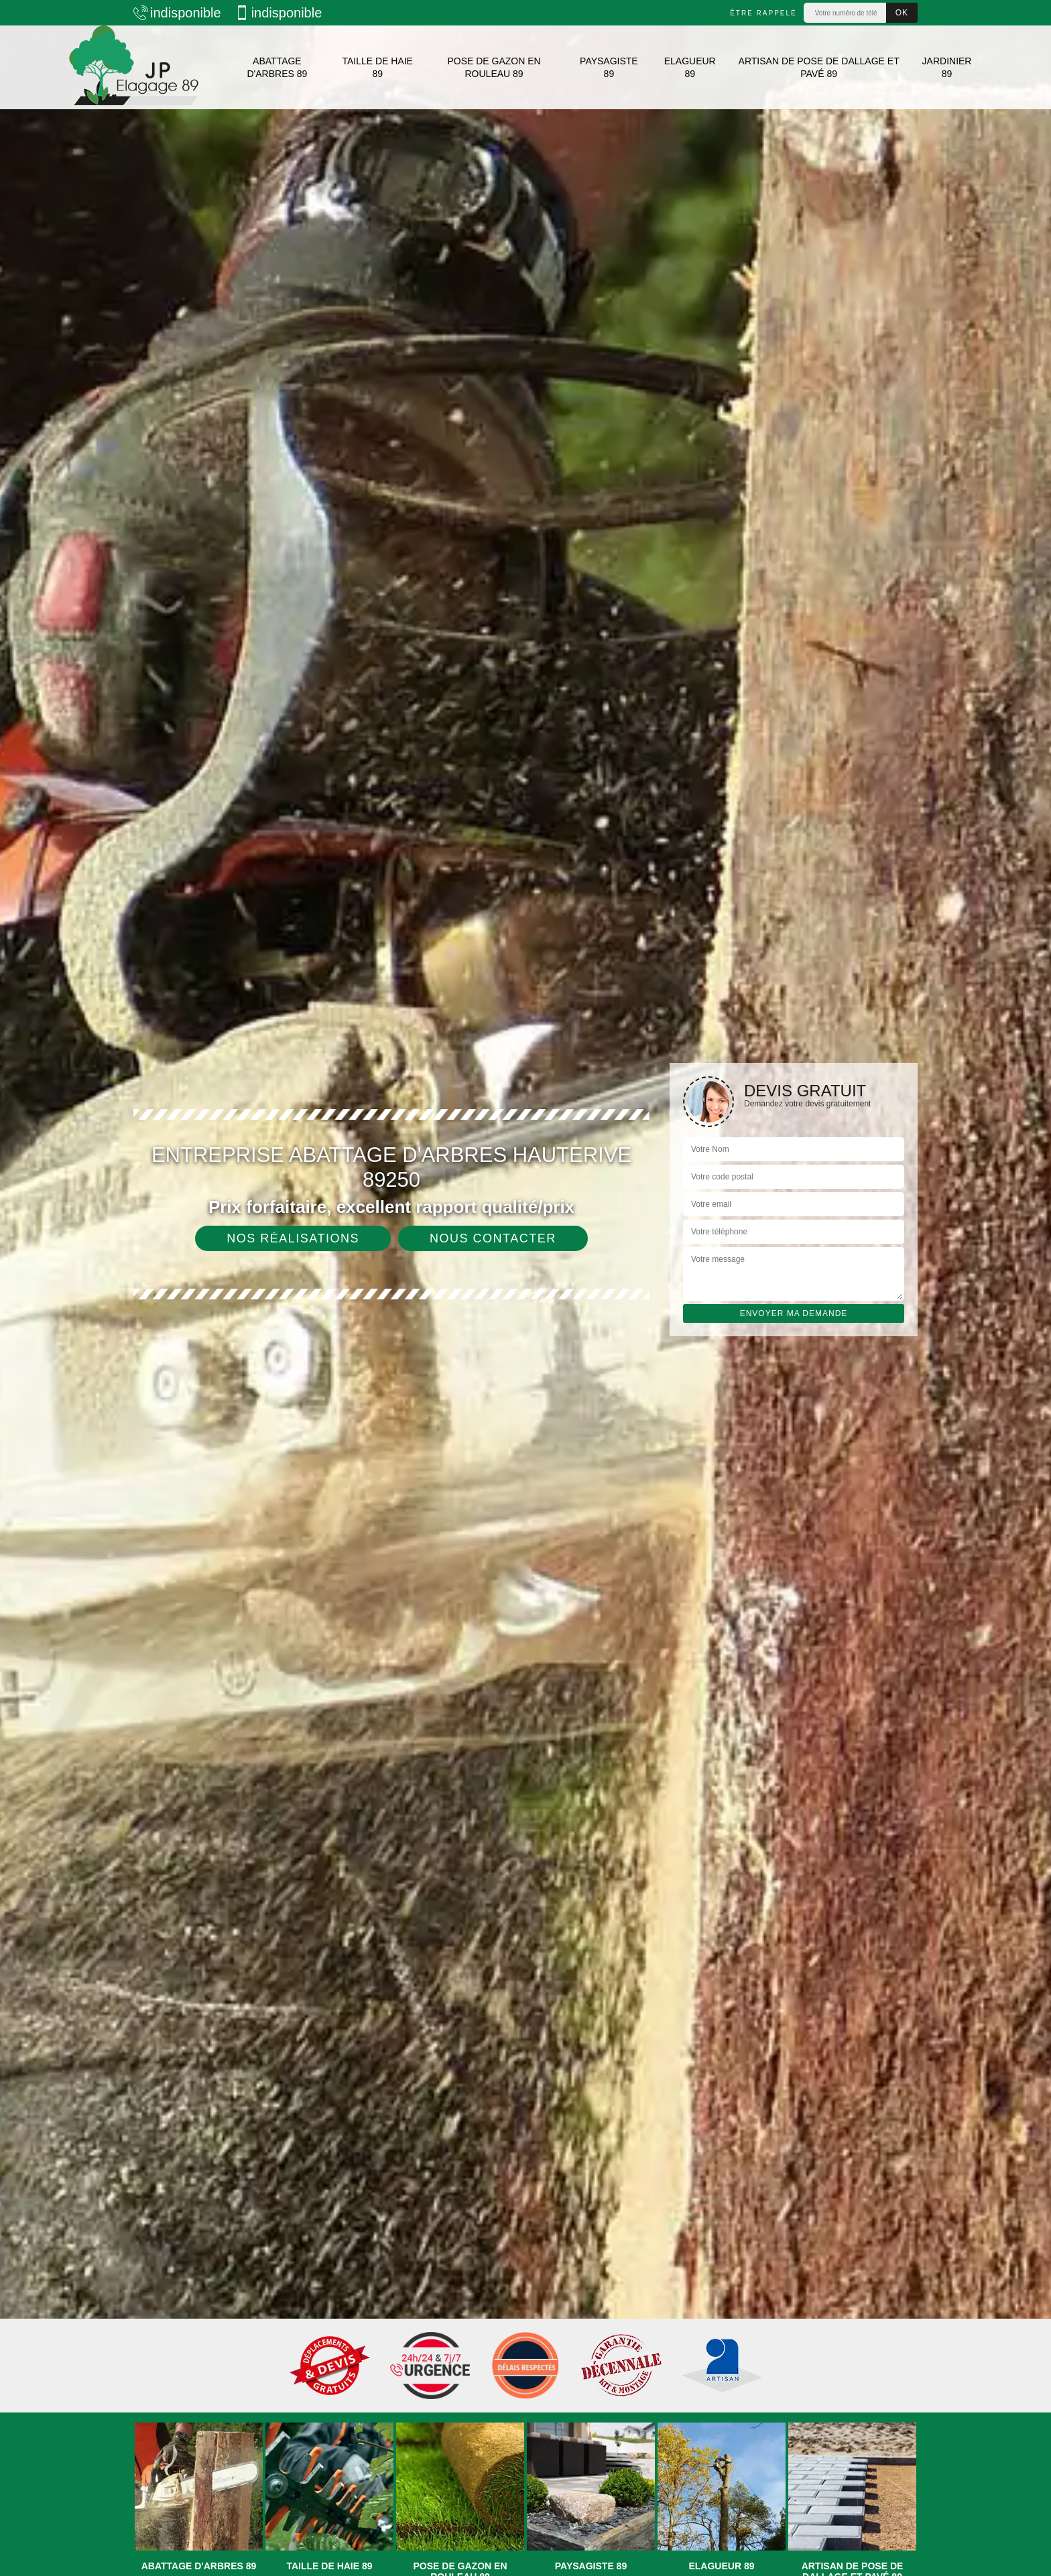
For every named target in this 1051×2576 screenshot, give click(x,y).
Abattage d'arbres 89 (277, 67)
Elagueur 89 (690, 67)
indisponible (177, 12)
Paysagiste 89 (609, 67)
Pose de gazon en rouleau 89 (493, 67)
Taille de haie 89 (377, 67)
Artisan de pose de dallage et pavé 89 (819, 67)
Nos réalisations (293, 1238)
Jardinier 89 (947, 67)
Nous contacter (493, 1238)
